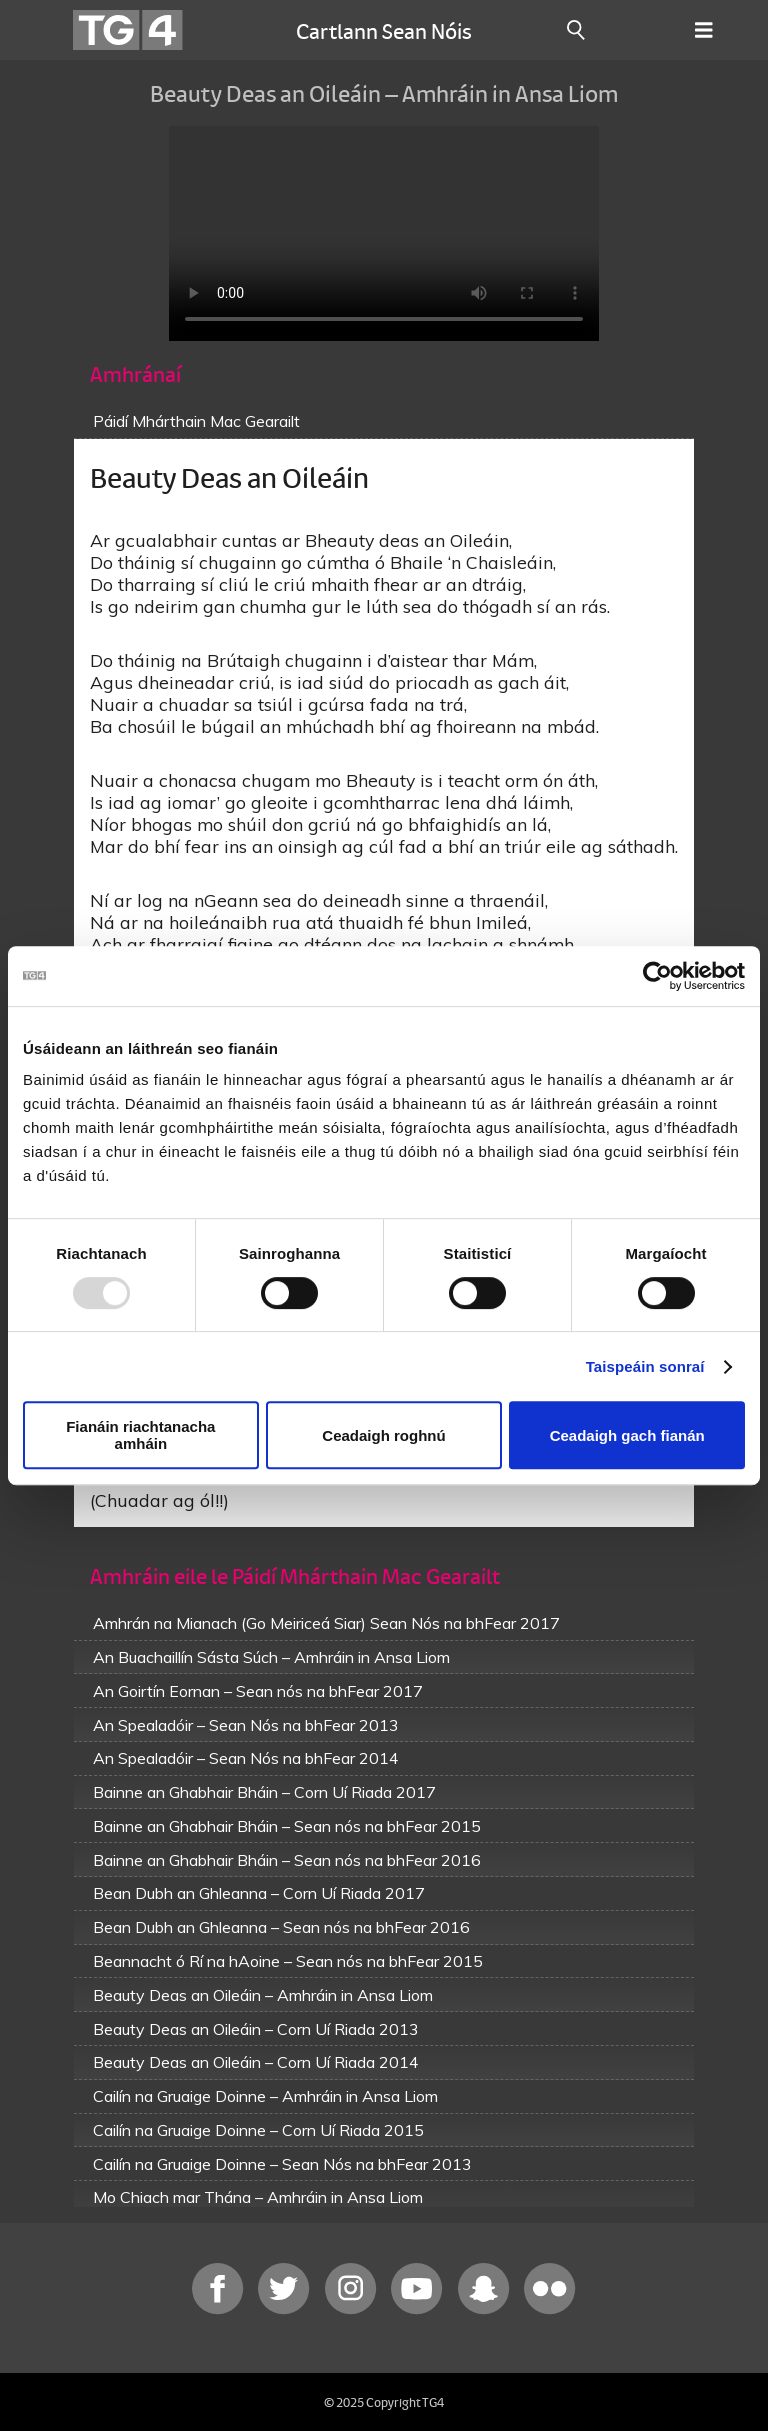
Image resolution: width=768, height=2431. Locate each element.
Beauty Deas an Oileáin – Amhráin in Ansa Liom (263, 1995)
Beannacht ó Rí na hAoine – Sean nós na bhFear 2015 (288, 1961)
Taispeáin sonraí (645, 1366)
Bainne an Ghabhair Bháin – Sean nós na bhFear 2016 (287, 1860)
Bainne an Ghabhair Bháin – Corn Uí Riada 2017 (264, 1792)
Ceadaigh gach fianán (627, 1435)
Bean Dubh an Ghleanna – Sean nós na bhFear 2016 (281, 1927)
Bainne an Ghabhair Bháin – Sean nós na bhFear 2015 (287, 1826)
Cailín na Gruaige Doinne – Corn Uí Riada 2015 (258, 2130)
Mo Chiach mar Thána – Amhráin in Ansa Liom (258, 2197)
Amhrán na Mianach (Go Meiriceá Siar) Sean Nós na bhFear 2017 (326, 1623)
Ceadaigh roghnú (383, 1435)
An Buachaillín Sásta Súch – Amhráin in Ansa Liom (271, 1657)
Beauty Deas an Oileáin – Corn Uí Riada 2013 (256, 2029)
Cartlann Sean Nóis (384, 30)
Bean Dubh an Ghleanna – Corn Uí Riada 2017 (259, 1893)
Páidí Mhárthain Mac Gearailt (196, 421)
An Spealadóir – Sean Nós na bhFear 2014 (246, 1758)
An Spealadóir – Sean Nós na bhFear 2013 (246, 1725)
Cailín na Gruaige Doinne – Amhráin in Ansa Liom (265, 2096)
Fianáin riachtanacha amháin (140, 1435)
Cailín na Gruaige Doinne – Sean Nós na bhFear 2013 (282, 2164)
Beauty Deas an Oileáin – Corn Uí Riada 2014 (256, 2062)
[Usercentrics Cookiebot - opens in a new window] (657, 976)
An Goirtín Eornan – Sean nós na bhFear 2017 (258, 1691)
